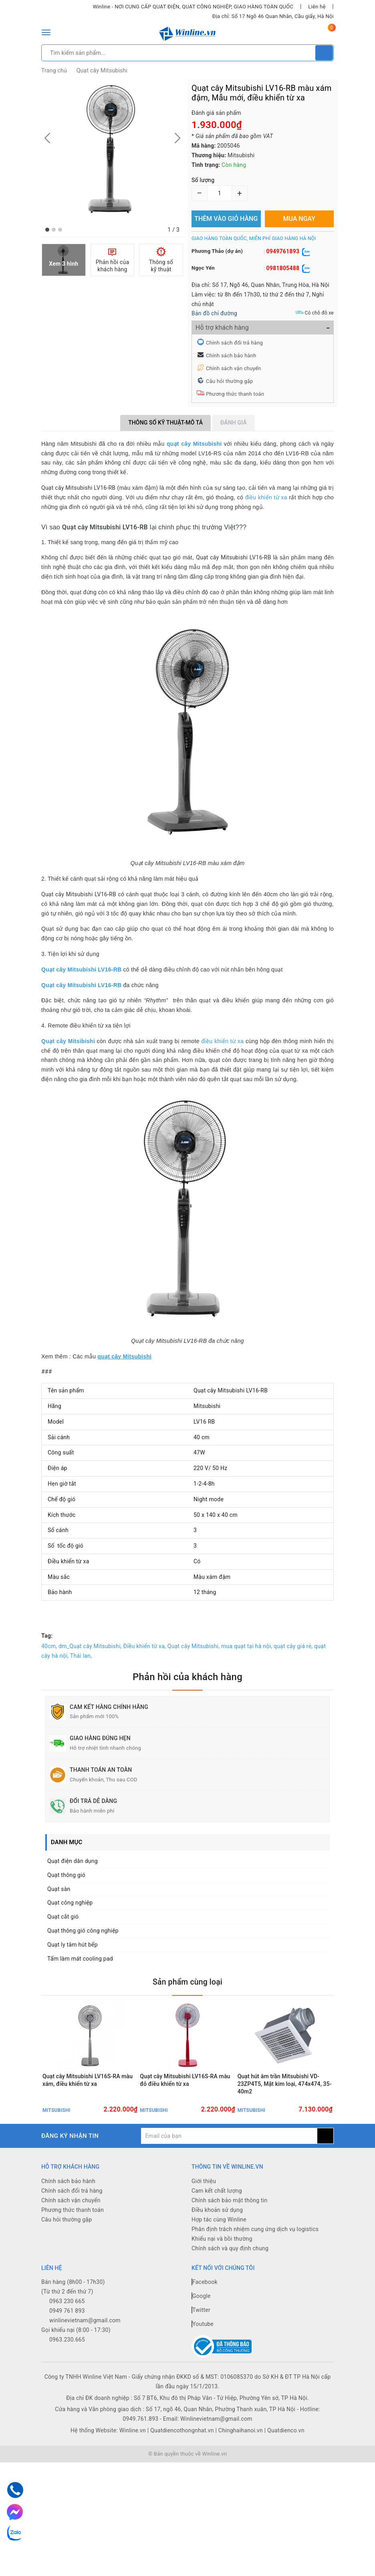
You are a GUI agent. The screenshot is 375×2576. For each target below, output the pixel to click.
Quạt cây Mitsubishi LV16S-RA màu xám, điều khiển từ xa (87, 2106)
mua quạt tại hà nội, (246, 1646)
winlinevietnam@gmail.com (85, 2353)
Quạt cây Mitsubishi (102, 70)
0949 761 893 (67, 2343)
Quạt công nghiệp (70, 1902)
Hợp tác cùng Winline (219, 2252)
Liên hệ (316, 7)
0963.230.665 (67, 2372)
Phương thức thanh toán (235, 394)
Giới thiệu (204, 2214)
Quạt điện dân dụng (72, 1861)
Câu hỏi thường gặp (229, 381)
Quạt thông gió (66, 1875)
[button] (47, 230)
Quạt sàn (59, 1889)
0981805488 (282, 268)
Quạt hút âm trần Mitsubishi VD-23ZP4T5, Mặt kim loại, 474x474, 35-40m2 (285, 2109)
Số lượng (203, 180)
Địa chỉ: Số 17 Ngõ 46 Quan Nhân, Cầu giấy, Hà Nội (273, 16)
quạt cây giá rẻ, (293, 1646)
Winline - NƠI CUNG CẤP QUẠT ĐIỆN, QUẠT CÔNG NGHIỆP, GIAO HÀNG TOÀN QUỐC (193, 7)
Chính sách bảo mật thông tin (230, 2233)
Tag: (46, 1636)
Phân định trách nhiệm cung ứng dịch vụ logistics (255, 2262)
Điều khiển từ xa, (144, 1646)
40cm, (49, 1646)
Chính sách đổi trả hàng (234, 343)
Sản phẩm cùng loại (187, 1981)
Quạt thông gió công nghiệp (83, 1930)
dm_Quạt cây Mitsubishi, (90, 1646)
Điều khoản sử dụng (217, 2242)
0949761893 (282, 251)
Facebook (205, 2314)
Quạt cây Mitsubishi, (193, 1646)
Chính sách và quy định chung (230, 2281)
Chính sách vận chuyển (233, 368)
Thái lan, (81, 1656)
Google (201, 2328)
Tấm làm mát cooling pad (80, 1958)
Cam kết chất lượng (217, 2223)
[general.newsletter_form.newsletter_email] (229, 2169)
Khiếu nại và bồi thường (222, 2271)
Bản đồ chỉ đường (214, 313)
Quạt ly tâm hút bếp (72, 1944)
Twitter (201, 2342)
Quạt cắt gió (63, 1916)
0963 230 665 (67, 2334)
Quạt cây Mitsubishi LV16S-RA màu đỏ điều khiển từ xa (185, 2106)
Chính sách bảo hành (231, 356)
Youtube (203, 2356)
